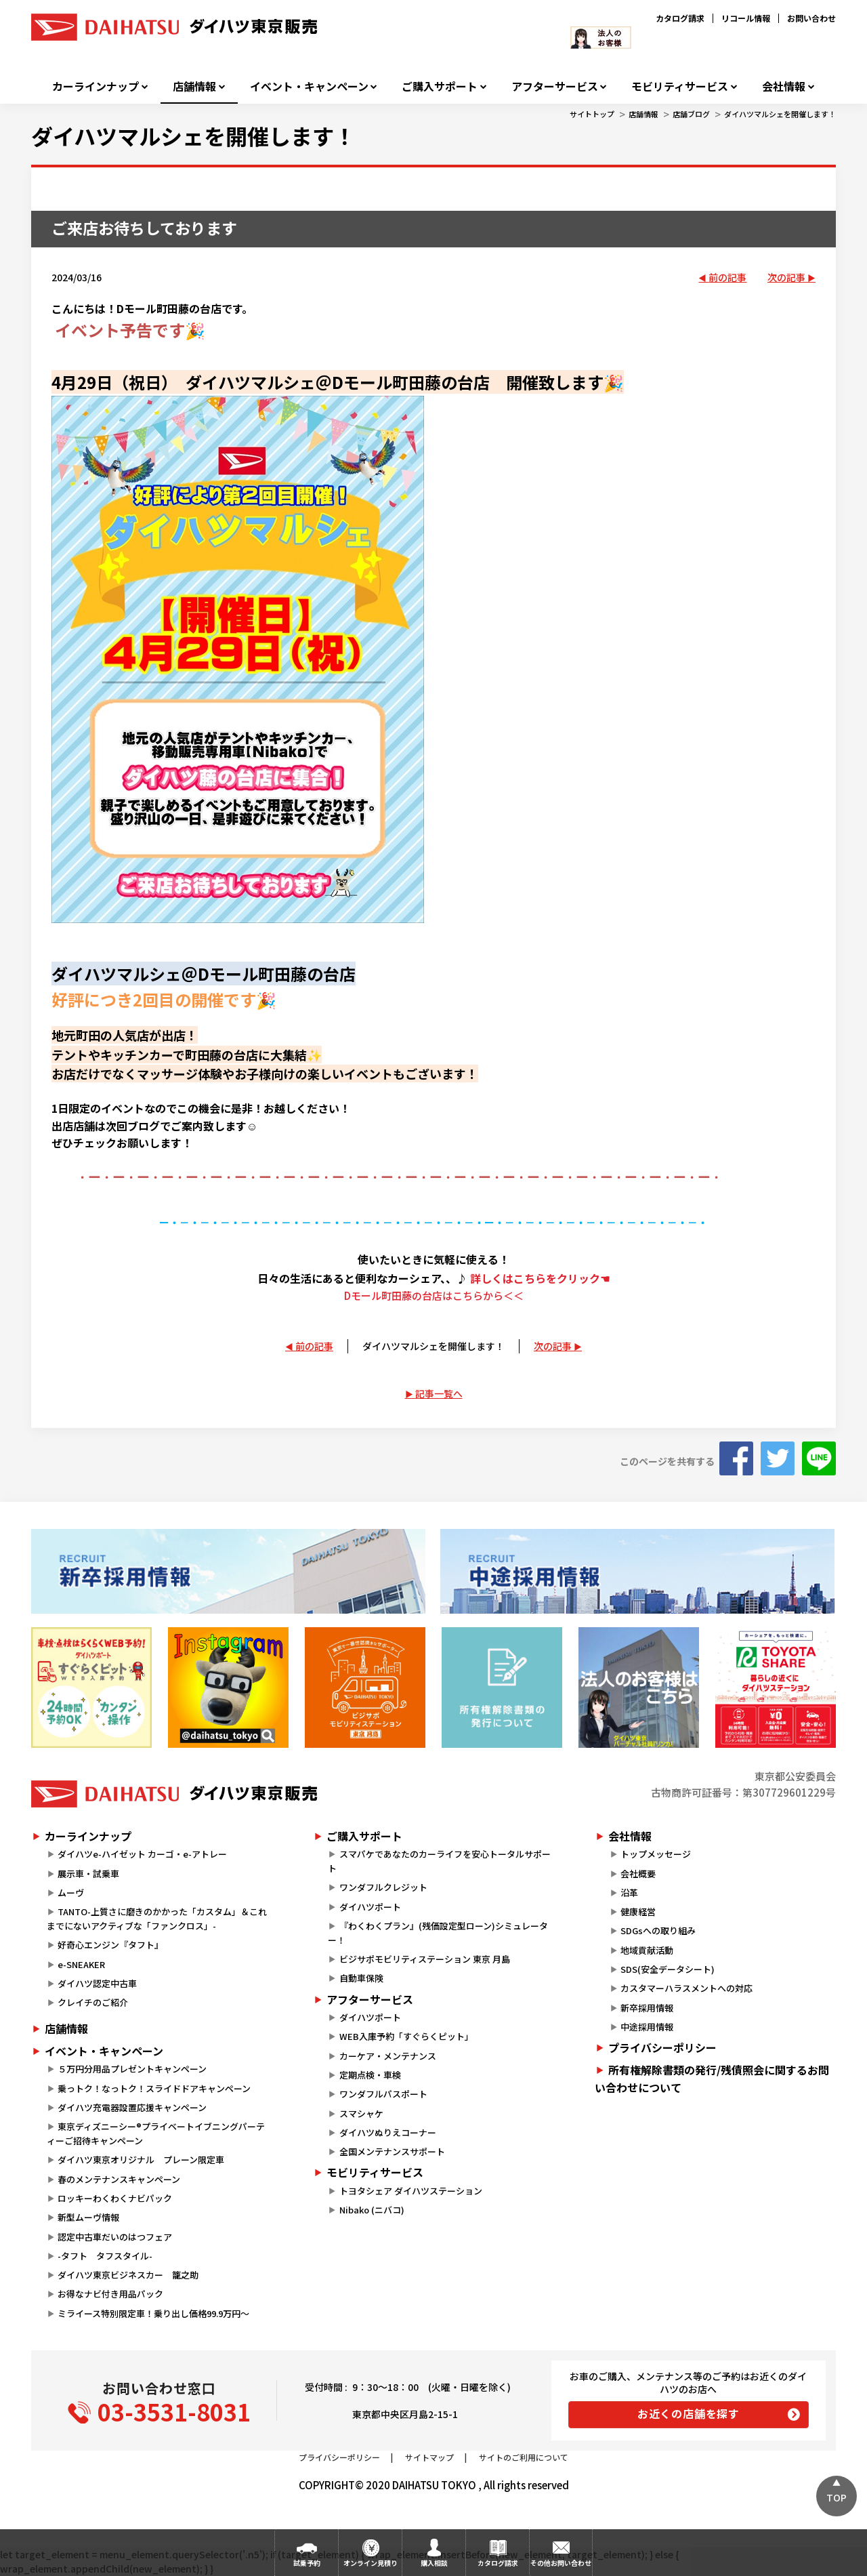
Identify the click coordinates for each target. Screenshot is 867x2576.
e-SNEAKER (81, 1964)
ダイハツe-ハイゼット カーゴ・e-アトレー (142, 1853)
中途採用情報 (646, 2026)
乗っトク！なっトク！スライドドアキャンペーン (154, 2088)
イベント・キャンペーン (309, 86)
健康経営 (638, 1911)
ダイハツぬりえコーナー (387, 2132)
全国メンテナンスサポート (392, 2151)
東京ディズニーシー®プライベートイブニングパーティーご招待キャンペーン (156, 2133)
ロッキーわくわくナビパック (115, 2198)
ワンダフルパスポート (383, 2093)
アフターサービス (554, 86)
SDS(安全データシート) (667, 1969)
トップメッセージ (655, 1853)
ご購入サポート (440, 86)
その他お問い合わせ (560, 2563)
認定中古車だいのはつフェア (115, 2236)
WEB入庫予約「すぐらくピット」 (406, 2036)
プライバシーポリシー (662, 2047)
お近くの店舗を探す (688, 2413)
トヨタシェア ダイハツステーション (410, 2190)
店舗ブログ (691, 113)
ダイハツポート (370, 1906)
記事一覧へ (439, 1393)
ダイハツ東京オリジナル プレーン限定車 (141, 2159)
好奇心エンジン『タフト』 (110, 1944)
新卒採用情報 (646, 2007)
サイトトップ (592, 113)
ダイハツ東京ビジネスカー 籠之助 (128, 2274)
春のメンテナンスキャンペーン (119, 2179)
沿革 (629, 1892)
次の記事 (786, 277)
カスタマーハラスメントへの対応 (686, 1988)
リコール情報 (745, 18)
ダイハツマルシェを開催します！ (780, 113)
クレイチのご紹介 (93, 2002)
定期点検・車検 (370, 2074)
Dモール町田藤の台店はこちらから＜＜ (434, 1295)
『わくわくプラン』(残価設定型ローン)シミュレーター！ (437, 1932)
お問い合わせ (811, 18)
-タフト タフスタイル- (105, 2255)
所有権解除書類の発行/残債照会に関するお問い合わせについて (712, 2078)
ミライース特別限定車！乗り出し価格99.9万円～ (153, 2313)
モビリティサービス (679, 86)
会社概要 (638, 1873)
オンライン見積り (370, 2563)
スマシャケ (361, 2113)
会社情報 (783, 86)
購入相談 (434, 2563)
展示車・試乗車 (88, 1873)
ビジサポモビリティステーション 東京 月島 (424, 1959)
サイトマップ (429, 2457)
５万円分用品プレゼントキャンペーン (132, 2068)
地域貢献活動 (646, 1950)
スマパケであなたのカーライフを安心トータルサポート (439, 1861)
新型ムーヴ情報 (88, 2217)
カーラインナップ (95, 86)
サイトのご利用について (523, 2457)
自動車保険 (361, 1977)
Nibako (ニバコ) (371, 2209)
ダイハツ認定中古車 (97, 1983)
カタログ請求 (680, 18)
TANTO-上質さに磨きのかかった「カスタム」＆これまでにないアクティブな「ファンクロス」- (157, 1918)
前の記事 (727, 277)
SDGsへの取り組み (658, 1930)
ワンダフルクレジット (383, 1887)
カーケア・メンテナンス (387, 2055)
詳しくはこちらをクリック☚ (540, 1278)
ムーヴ (71, 1892)
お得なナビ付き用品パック (115, 2293)
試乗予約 (306, 2563)
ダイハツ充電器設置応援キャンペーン (132, 2107)
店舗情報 (194, 86)
